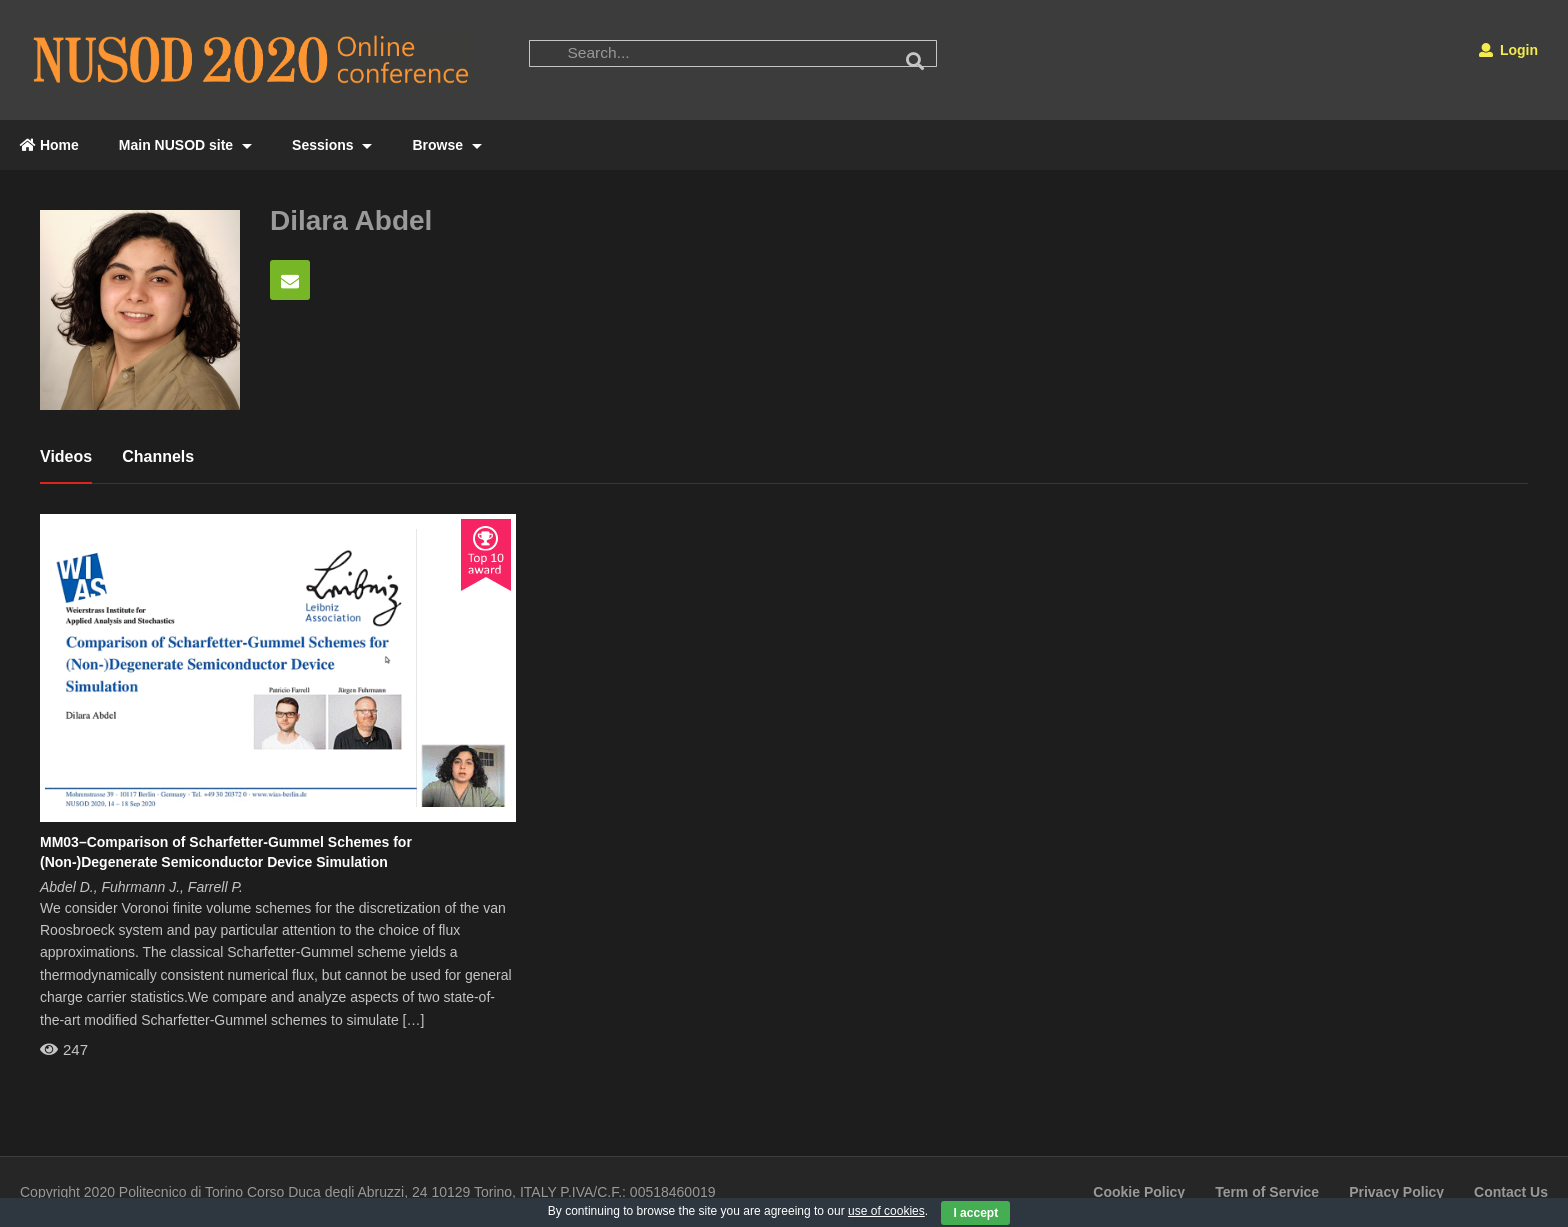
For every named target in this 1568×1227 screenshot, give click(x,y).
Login (1508, 50)
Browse (446, 145)
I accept (975, 1213)
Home (49, 145)
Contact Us (1511, 1192)
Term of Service (1267, 1192)
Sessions (332, 145)
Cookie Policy (1139, 1192)
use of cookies (886, 1211)
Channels (158, 456)
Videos (66, 456)
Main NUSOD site (185, 145)
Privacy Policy (1396, 1192)
